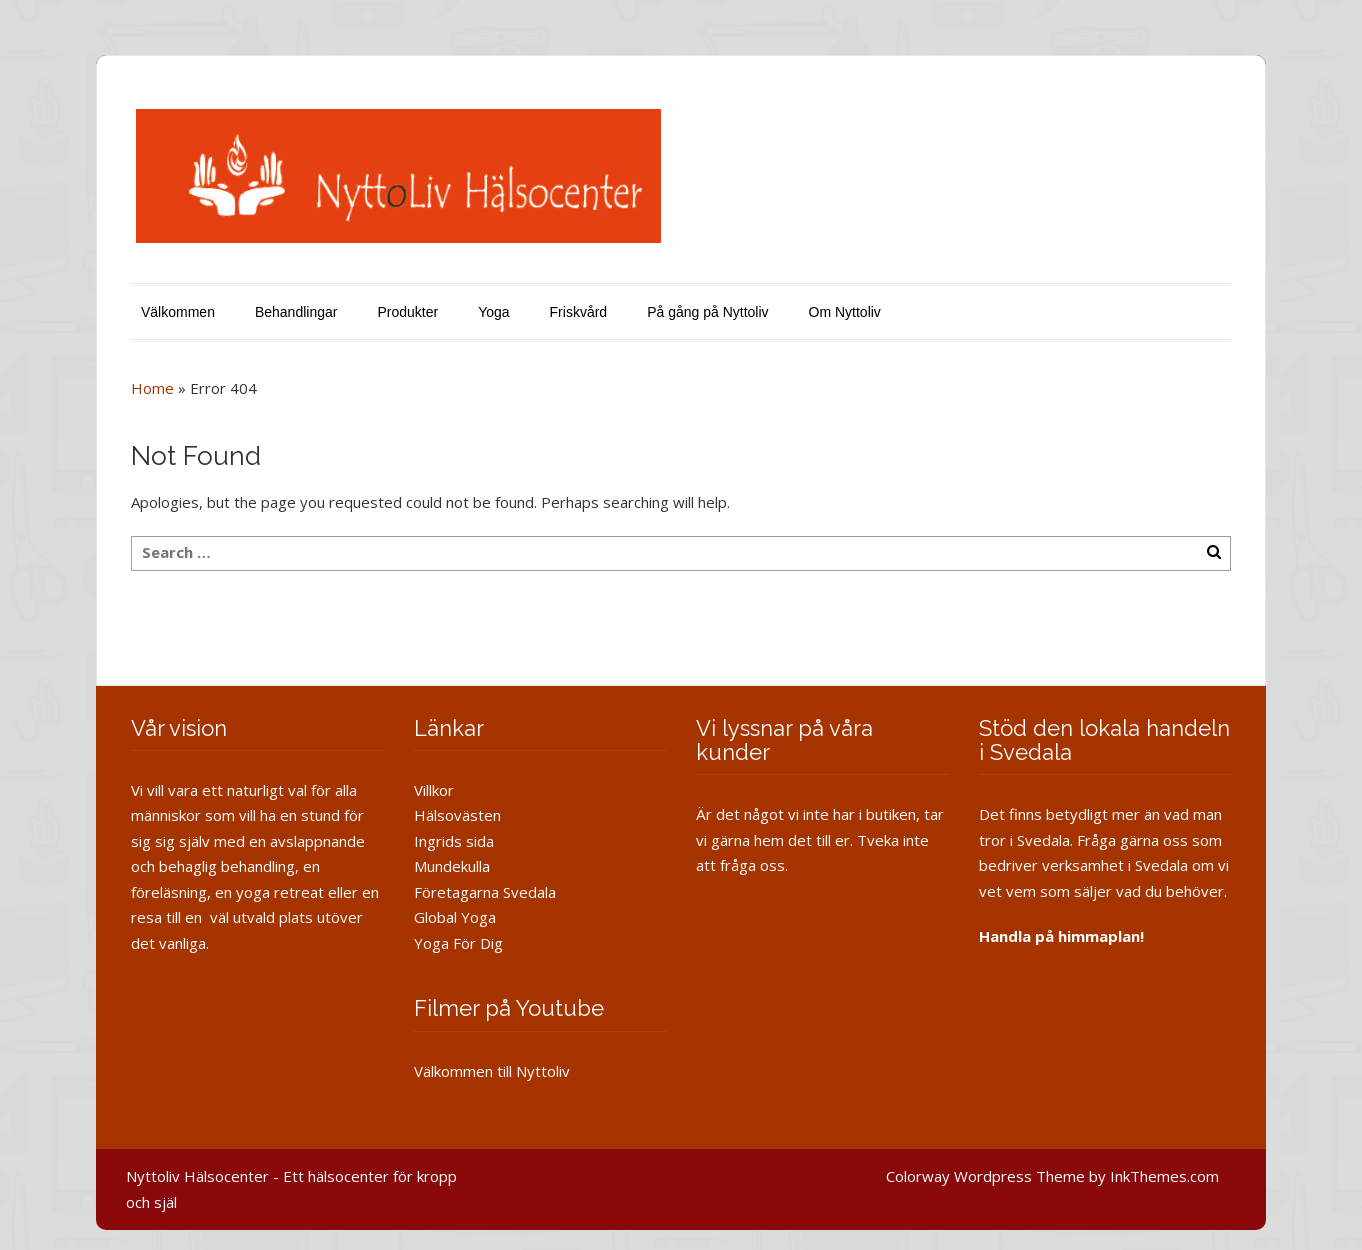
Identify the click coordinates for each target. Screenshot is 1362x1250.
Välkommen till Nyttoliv (492, 1071)
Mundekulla (452, 866)
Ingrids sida (454, 841)
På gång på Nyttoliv (707, 312)
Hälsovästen (457, 815)
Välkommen (178, 312)
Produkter (407, 312)
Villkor (434, 790)
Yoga (493, 312)
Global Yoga (455, 917)
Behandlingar (296, 312)
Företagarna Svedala (485, 892)
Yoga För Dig (458, 943)
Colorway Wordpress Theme (985, 1176)
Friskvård (579, 312)
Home (152, 388)
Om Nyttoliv (845, 312)
